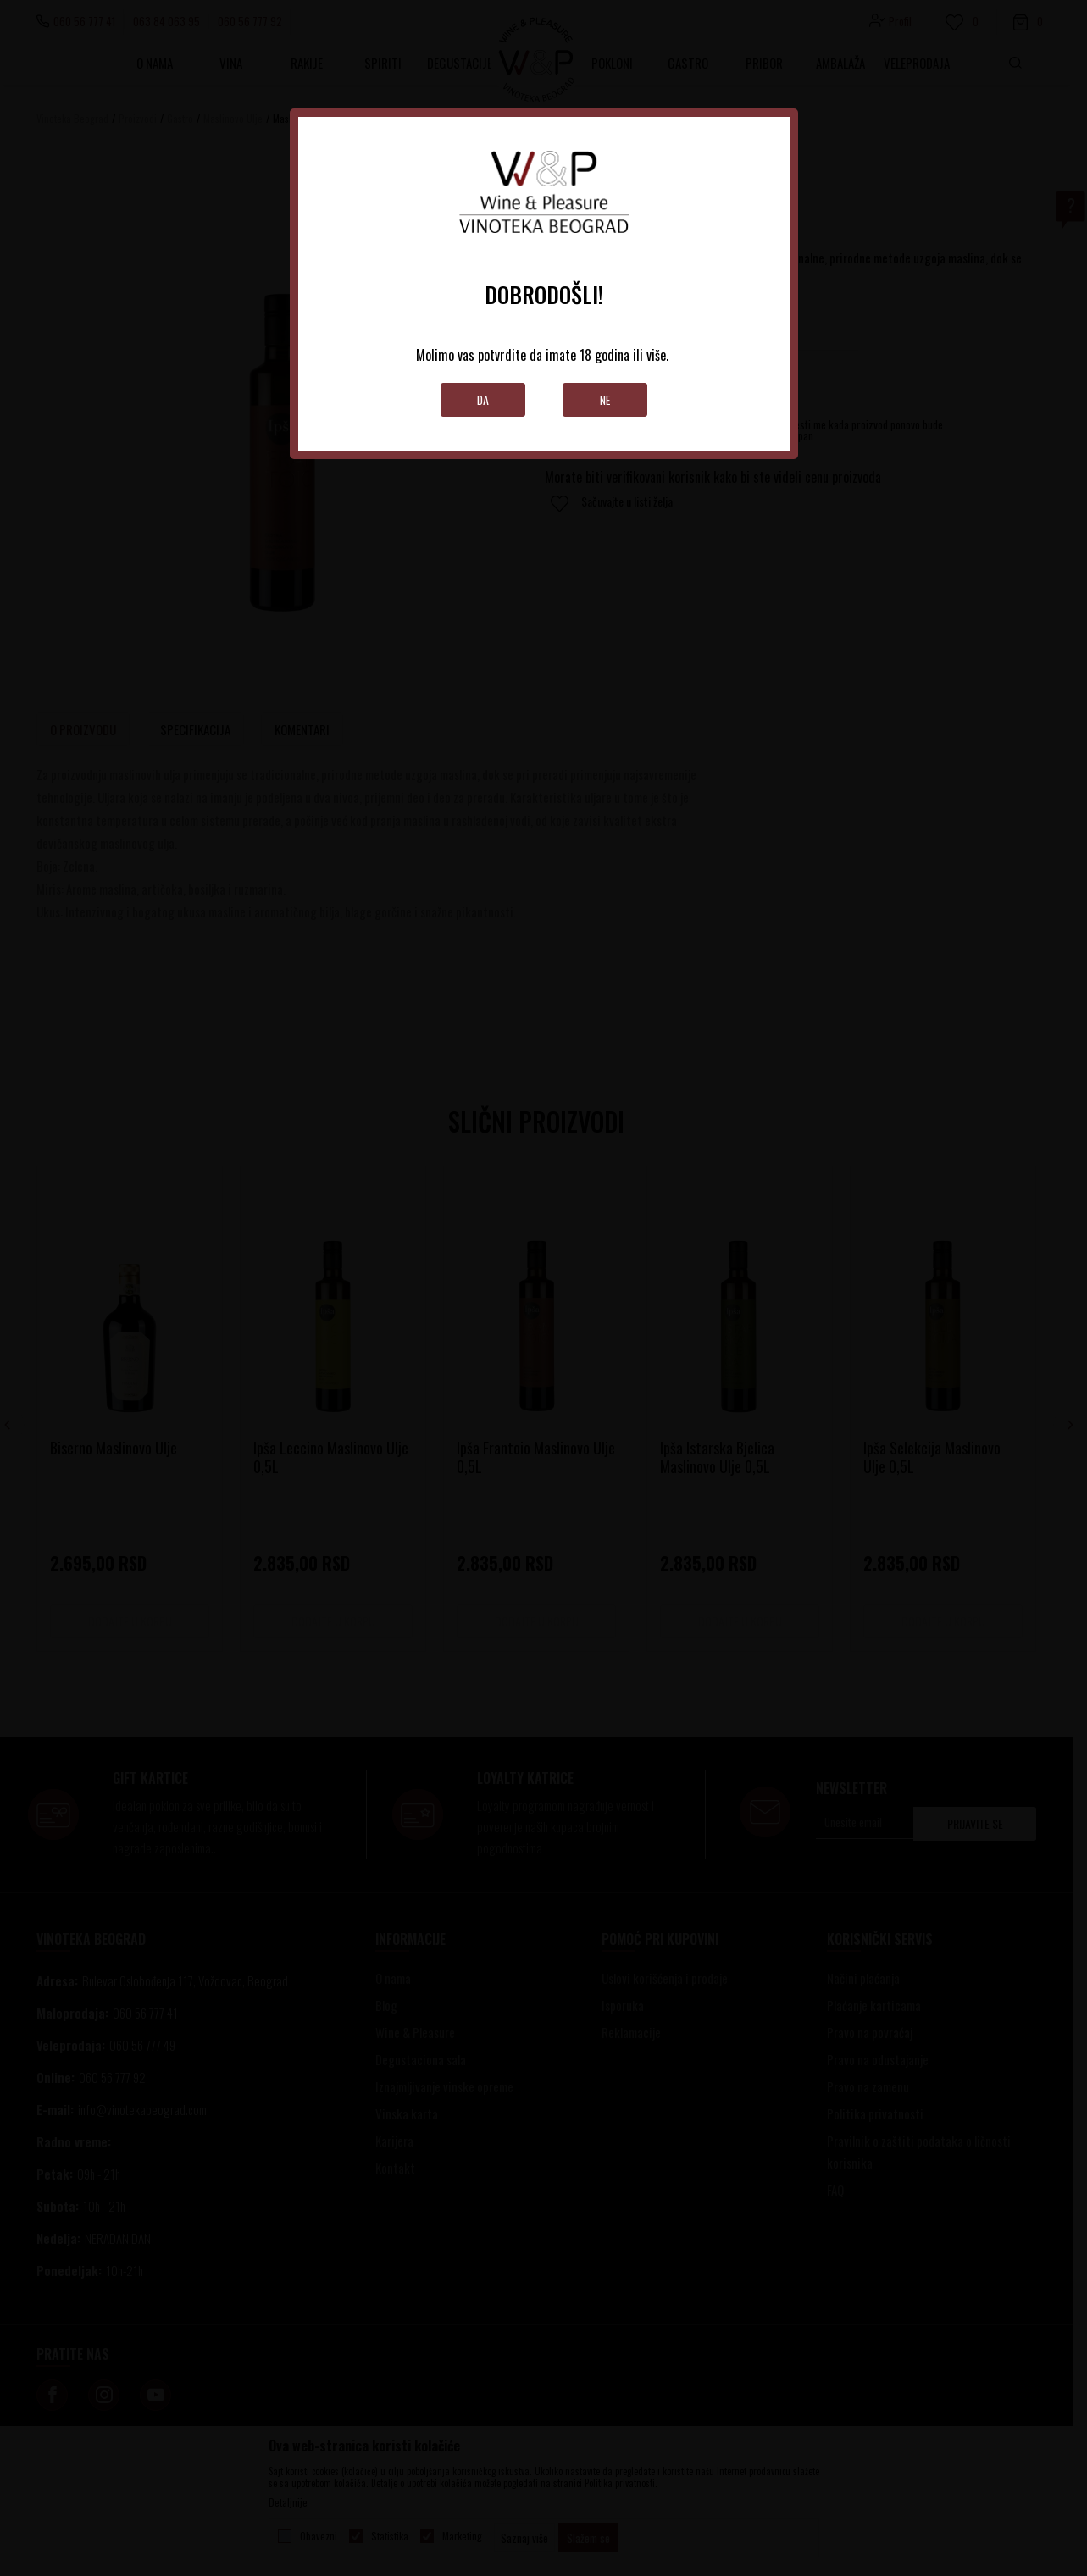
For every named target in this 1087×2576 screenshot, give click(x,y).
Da (482, 399)
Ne (604, 399)
